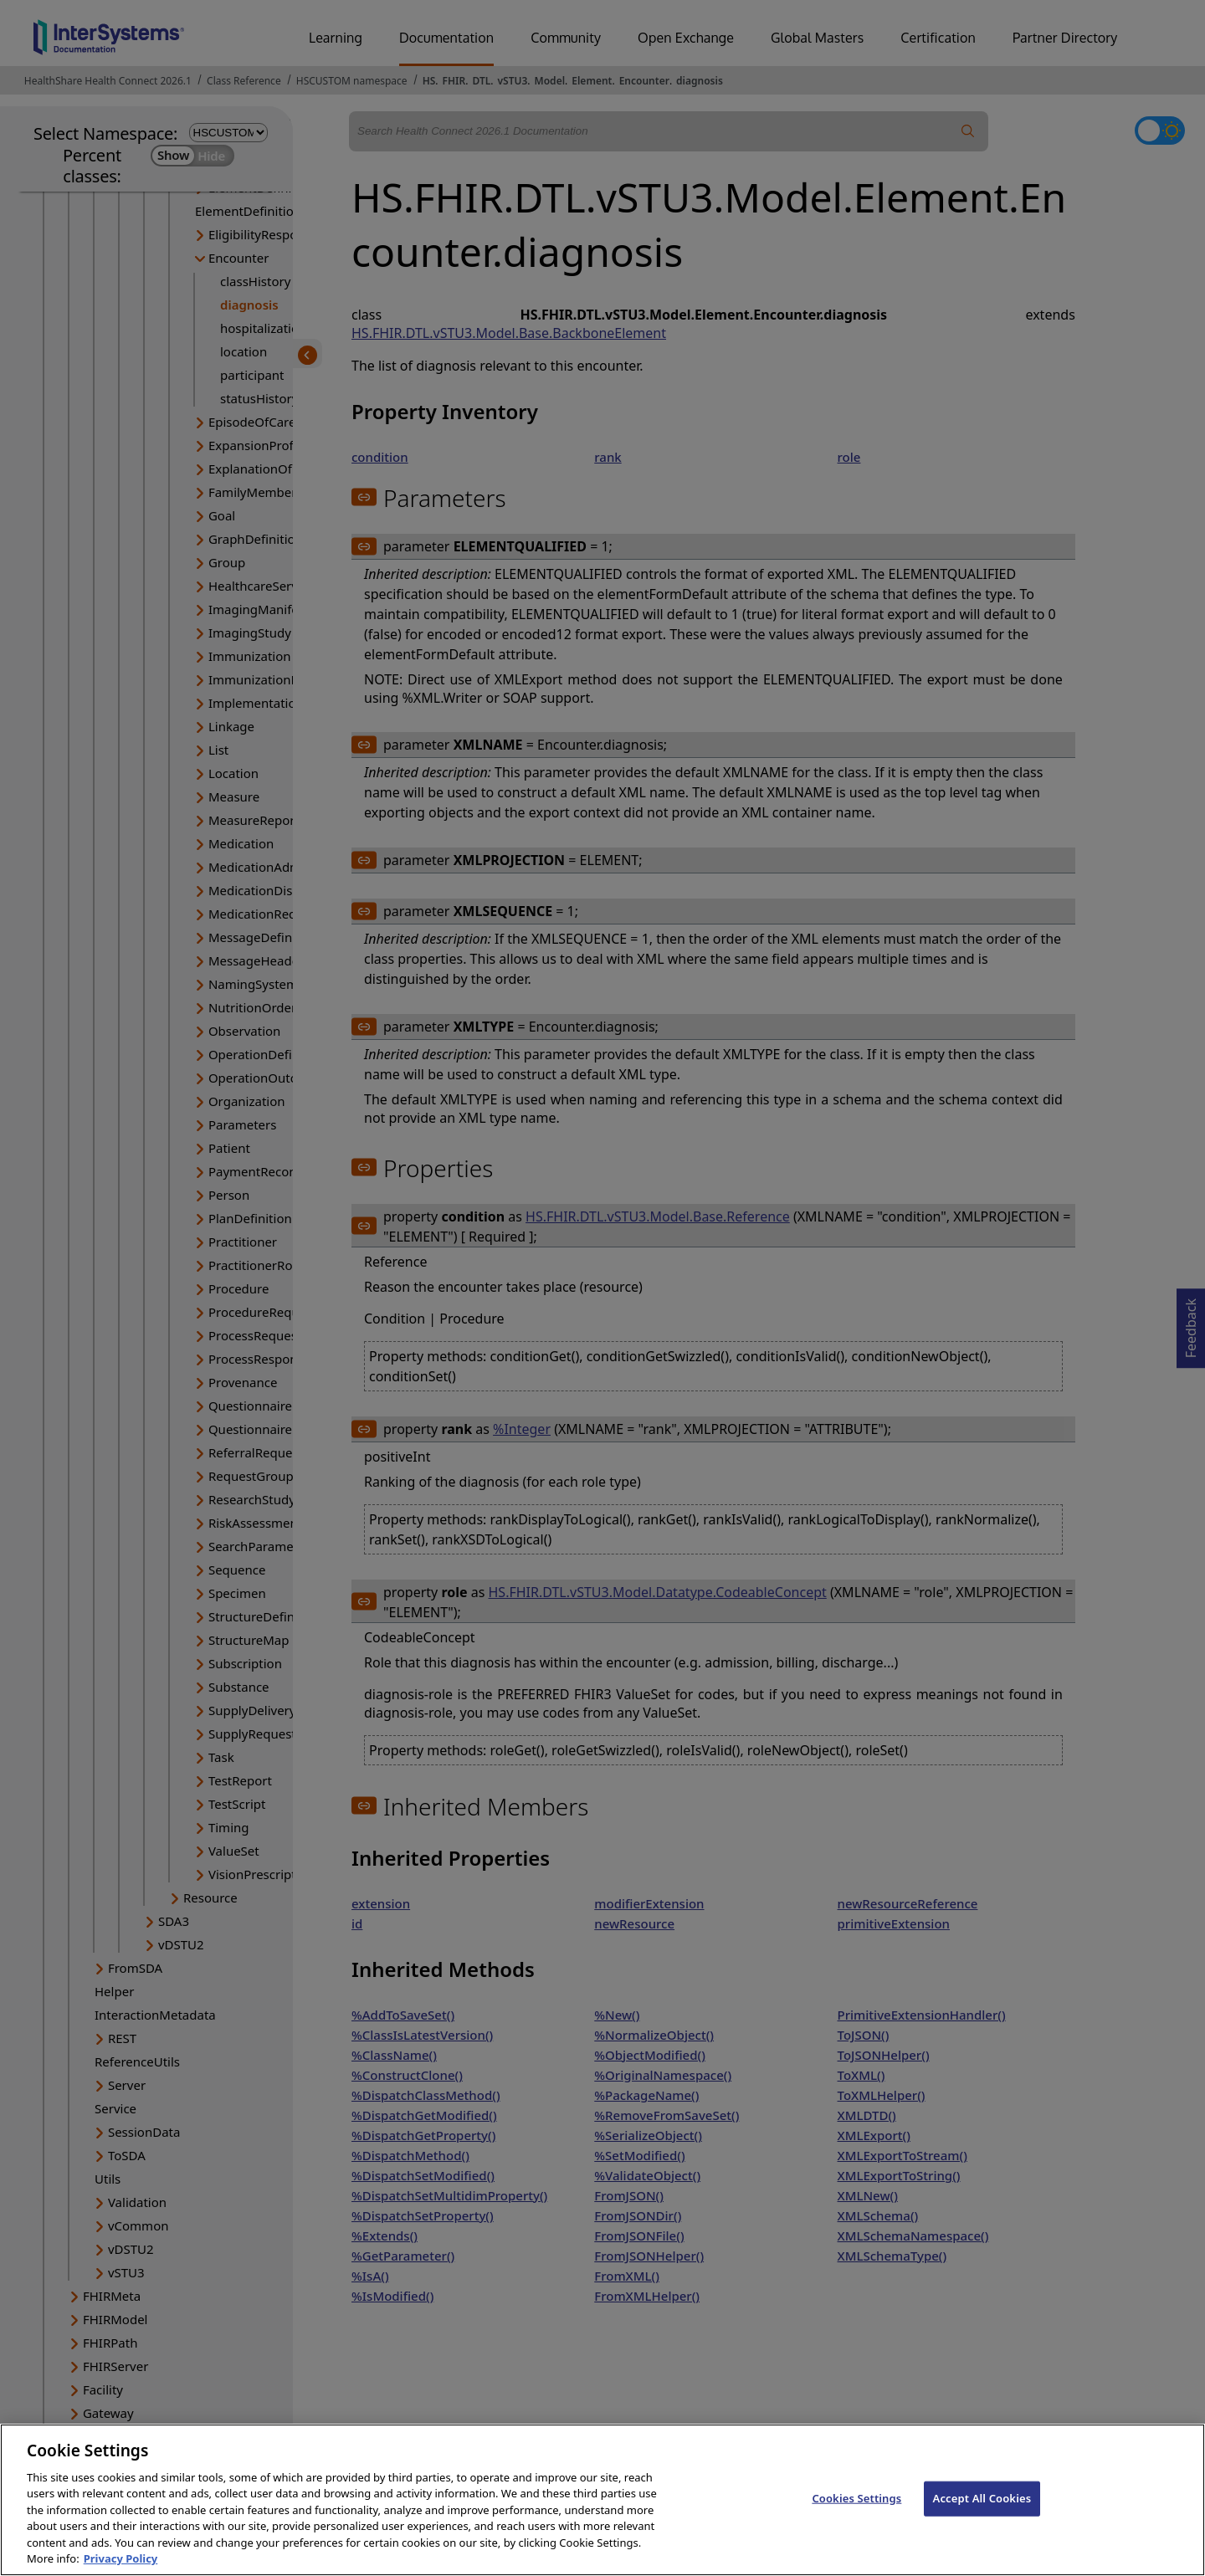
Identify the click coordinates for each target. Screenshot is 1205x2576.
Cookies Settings (856, 2514)
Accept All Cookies (982, 2514)
